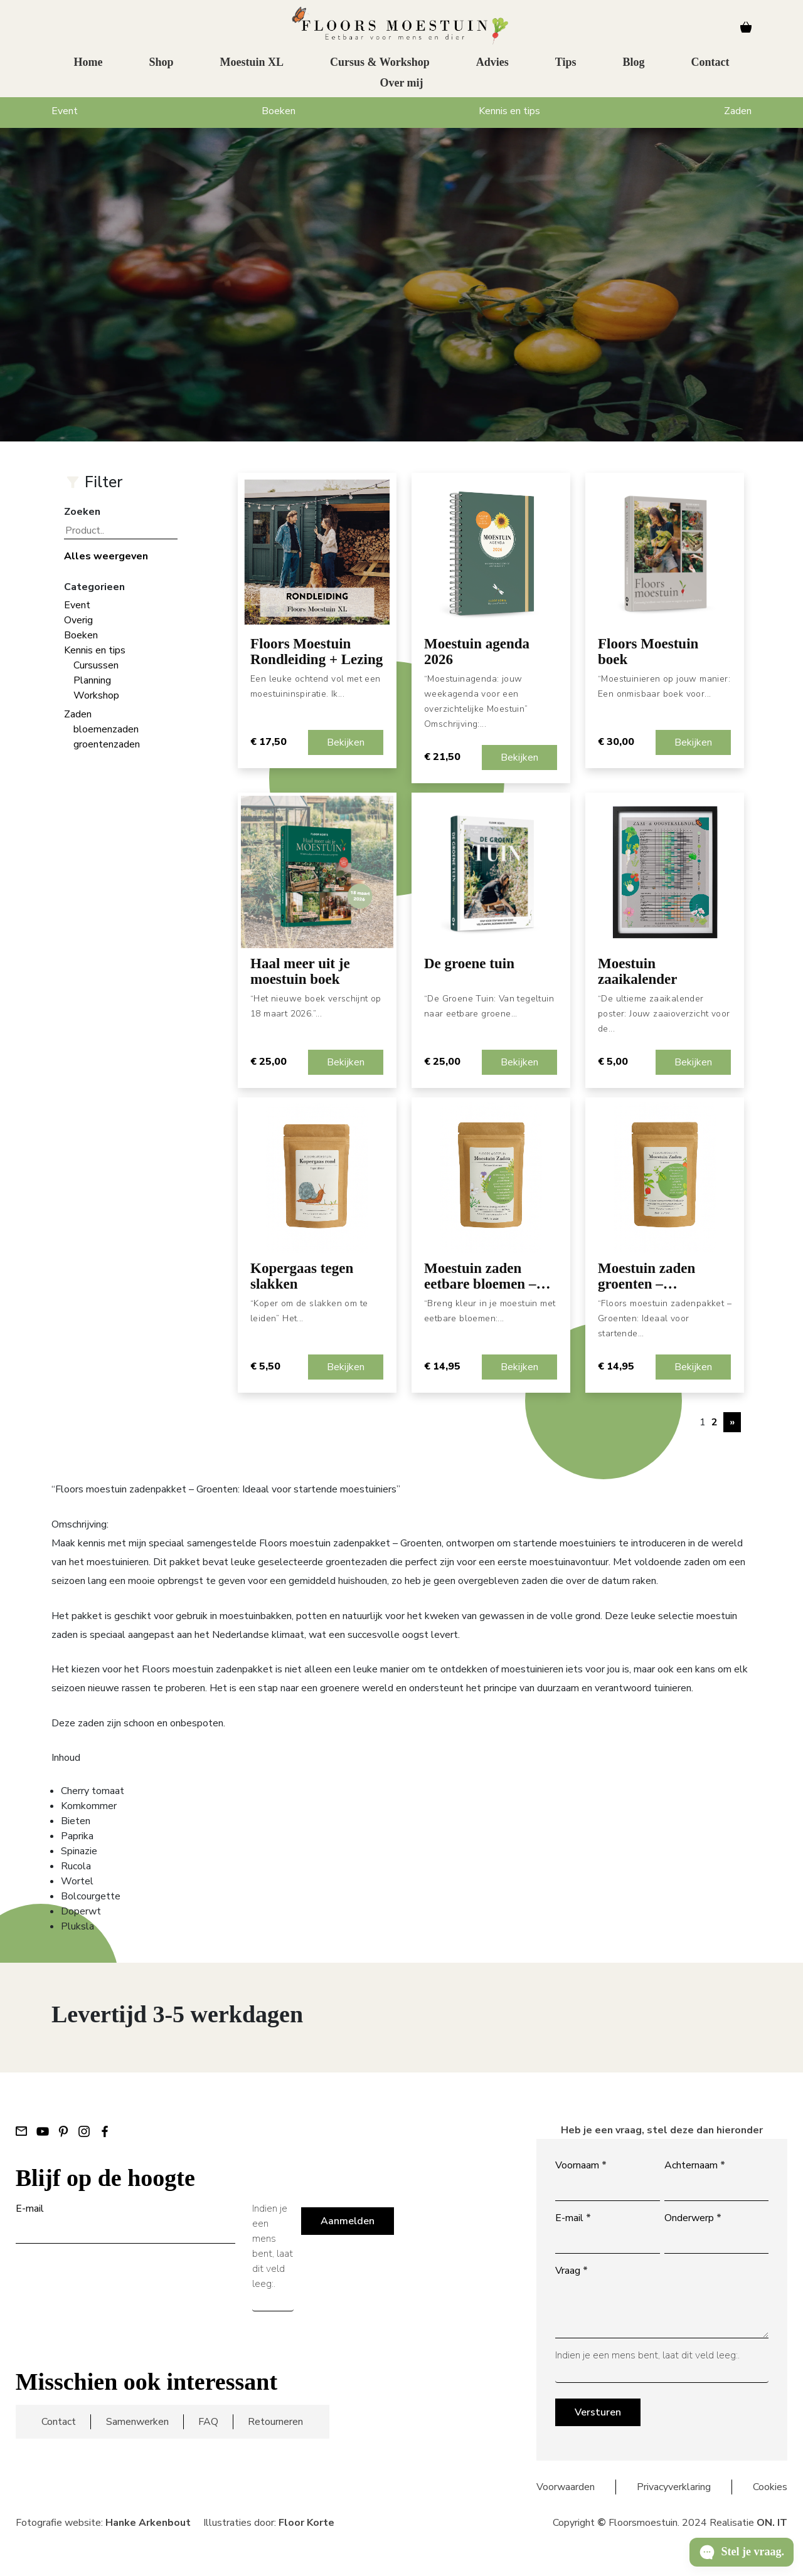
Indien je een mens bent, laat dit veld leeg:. (272, 2246)
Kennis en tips (509, 111)
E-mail (30, 2208)
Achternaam (694, 2165)
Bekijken (345, 742)
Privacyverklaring (674, 2487)
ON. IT (772, 2523)
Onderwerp (692, 2218)
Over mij (401, 85)
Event (64, 111)
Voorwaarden (565, 2487)
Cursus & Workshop (380, 64)
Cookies (770, 2487)
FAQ (208, 2422)
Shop (161, 64)
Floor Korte (306, 2523)
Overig (78, 620)
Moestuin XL (252, 64)
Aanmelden (348, 2221)
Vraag (571, 2271)
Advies (492, 64)
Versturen (598, 2412)
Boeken (278, 111)
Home (87, 64)
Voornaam (581, 2165)
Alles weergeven (106, 556)
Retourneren (275, 2422)
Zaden (738, 111)
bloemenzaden (106, 729)
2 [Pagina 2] (714, 1422)
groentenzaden (106, 744)
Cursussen (96, 665)
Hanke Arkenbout (148, 2523)
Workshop (96, 695)
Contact (710, 64)
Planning (92, 680)
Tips (566, 64)
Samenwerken (137, 2422)
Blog (633, 64)
